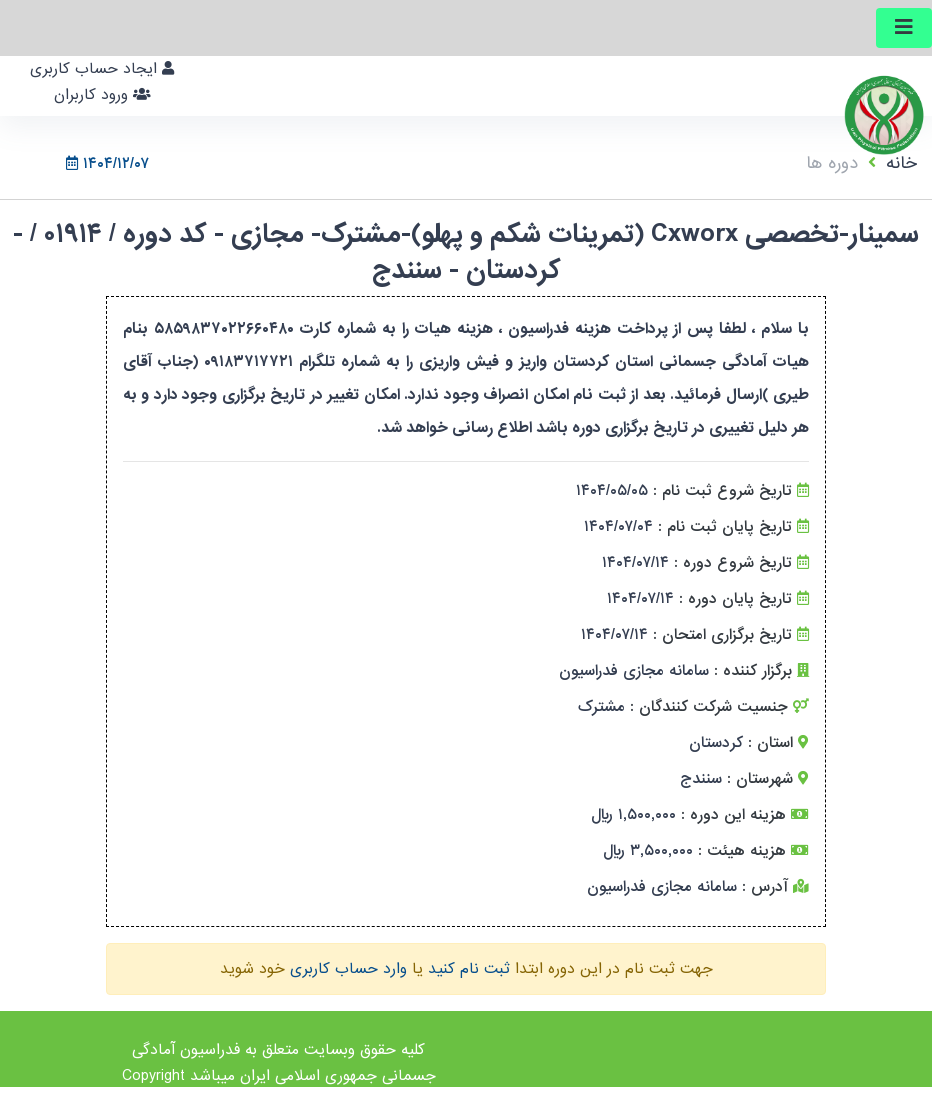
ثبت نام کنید (469, 969)
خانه (901, 163)
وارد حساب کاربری (348, 969)
